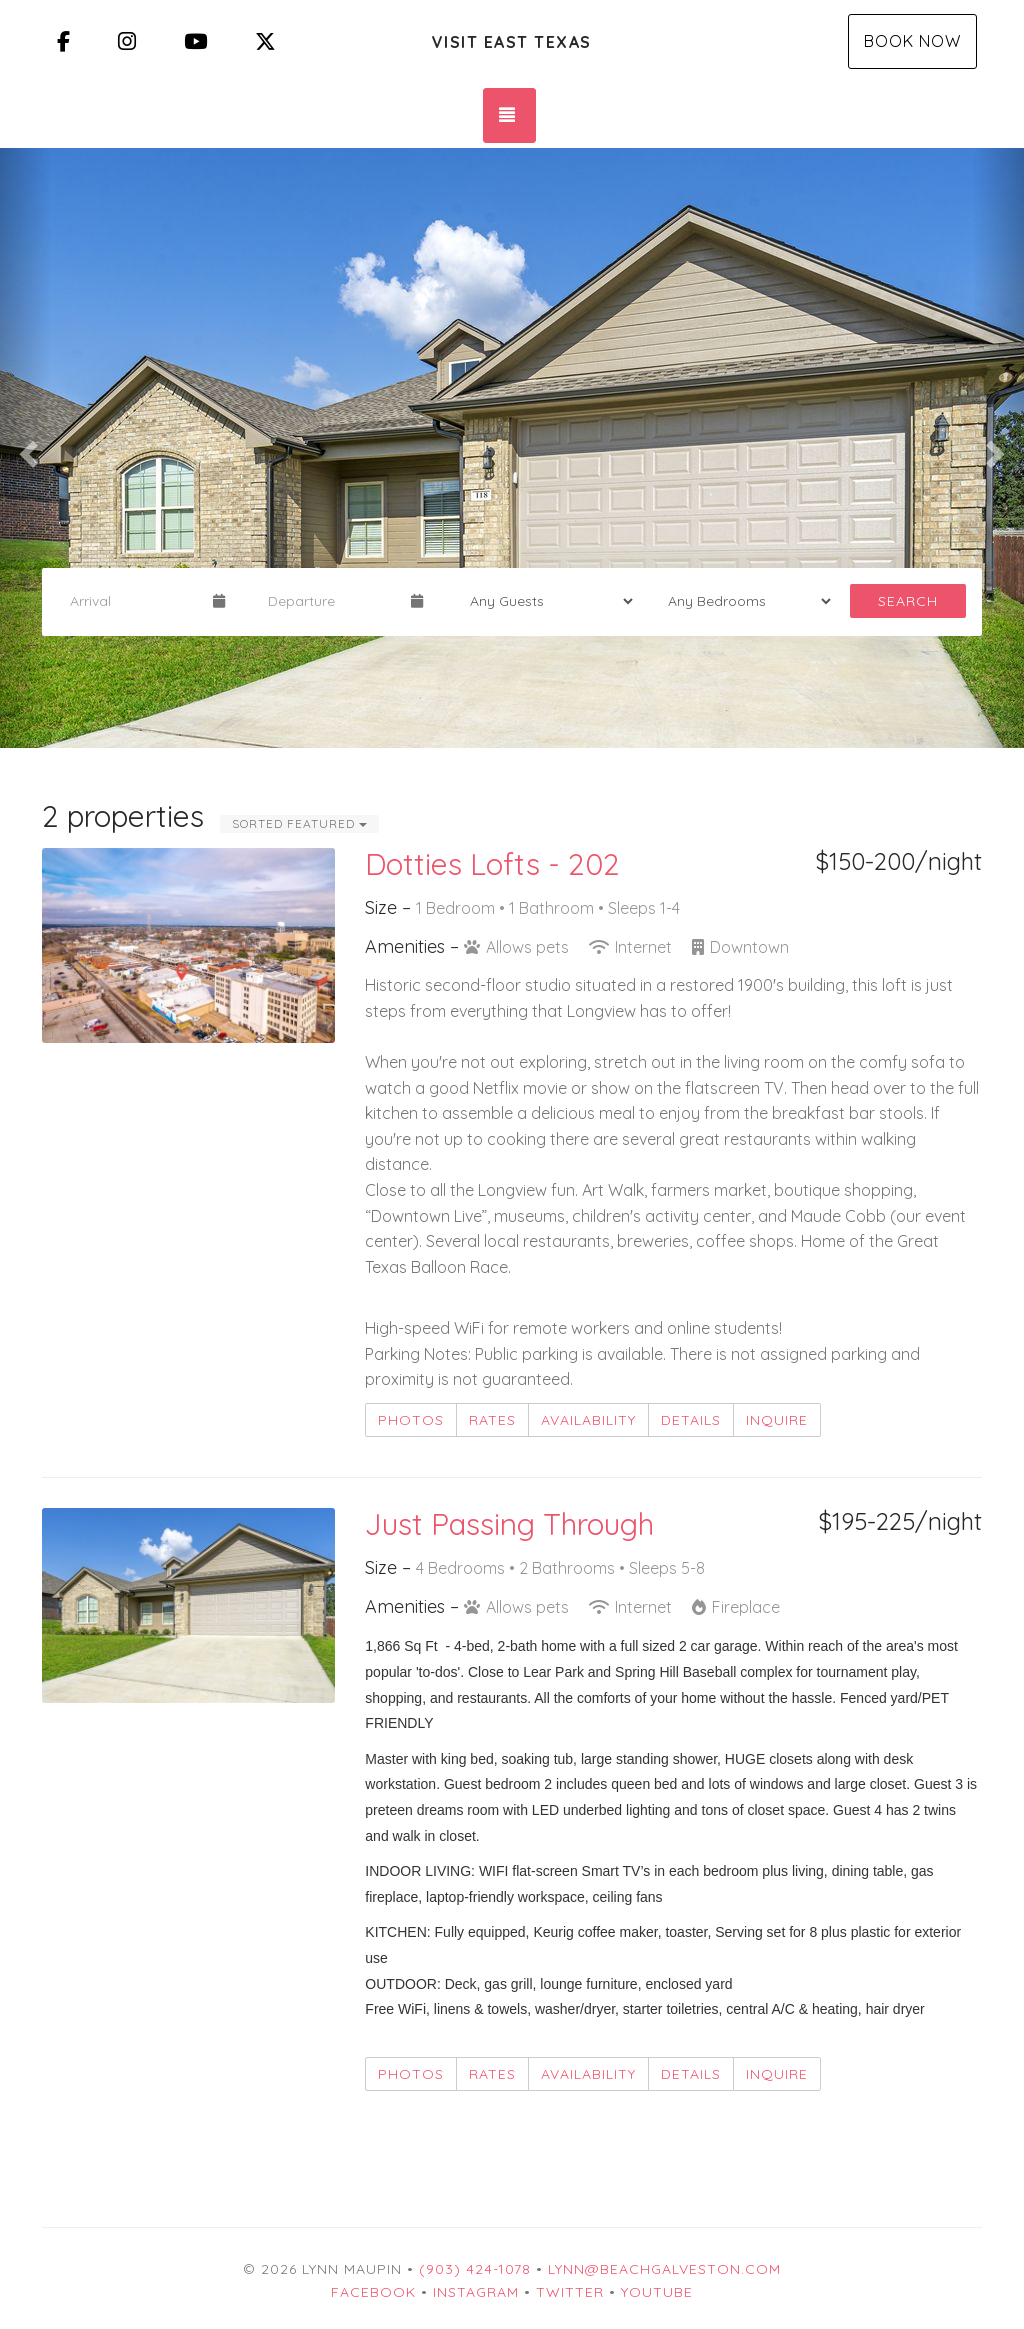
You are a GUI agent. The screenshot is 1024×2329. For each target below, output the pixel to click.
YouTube (657, 2292)
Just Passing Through (509, 1524)
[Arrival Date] (133, 601)
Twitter (570, 2292)
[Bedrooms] (743, 601)
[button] (25, 448)
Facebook (373, 2292)
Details (691, 1420)
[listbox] (512, 448)
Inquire (777, 1420)
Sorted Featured (299, 823)
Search (908, 601)
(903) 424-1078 (475, 2269)
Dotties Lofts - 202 (492, 864)
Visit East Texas (512, 42)
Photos (411, 1420)
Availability (588, 1420)
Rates (492, 1420)
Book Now (912, 41)
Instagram (476, 2292)
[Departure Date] (331, 601)
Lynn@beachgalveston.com (664, 2269)
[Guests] (545, 601)
